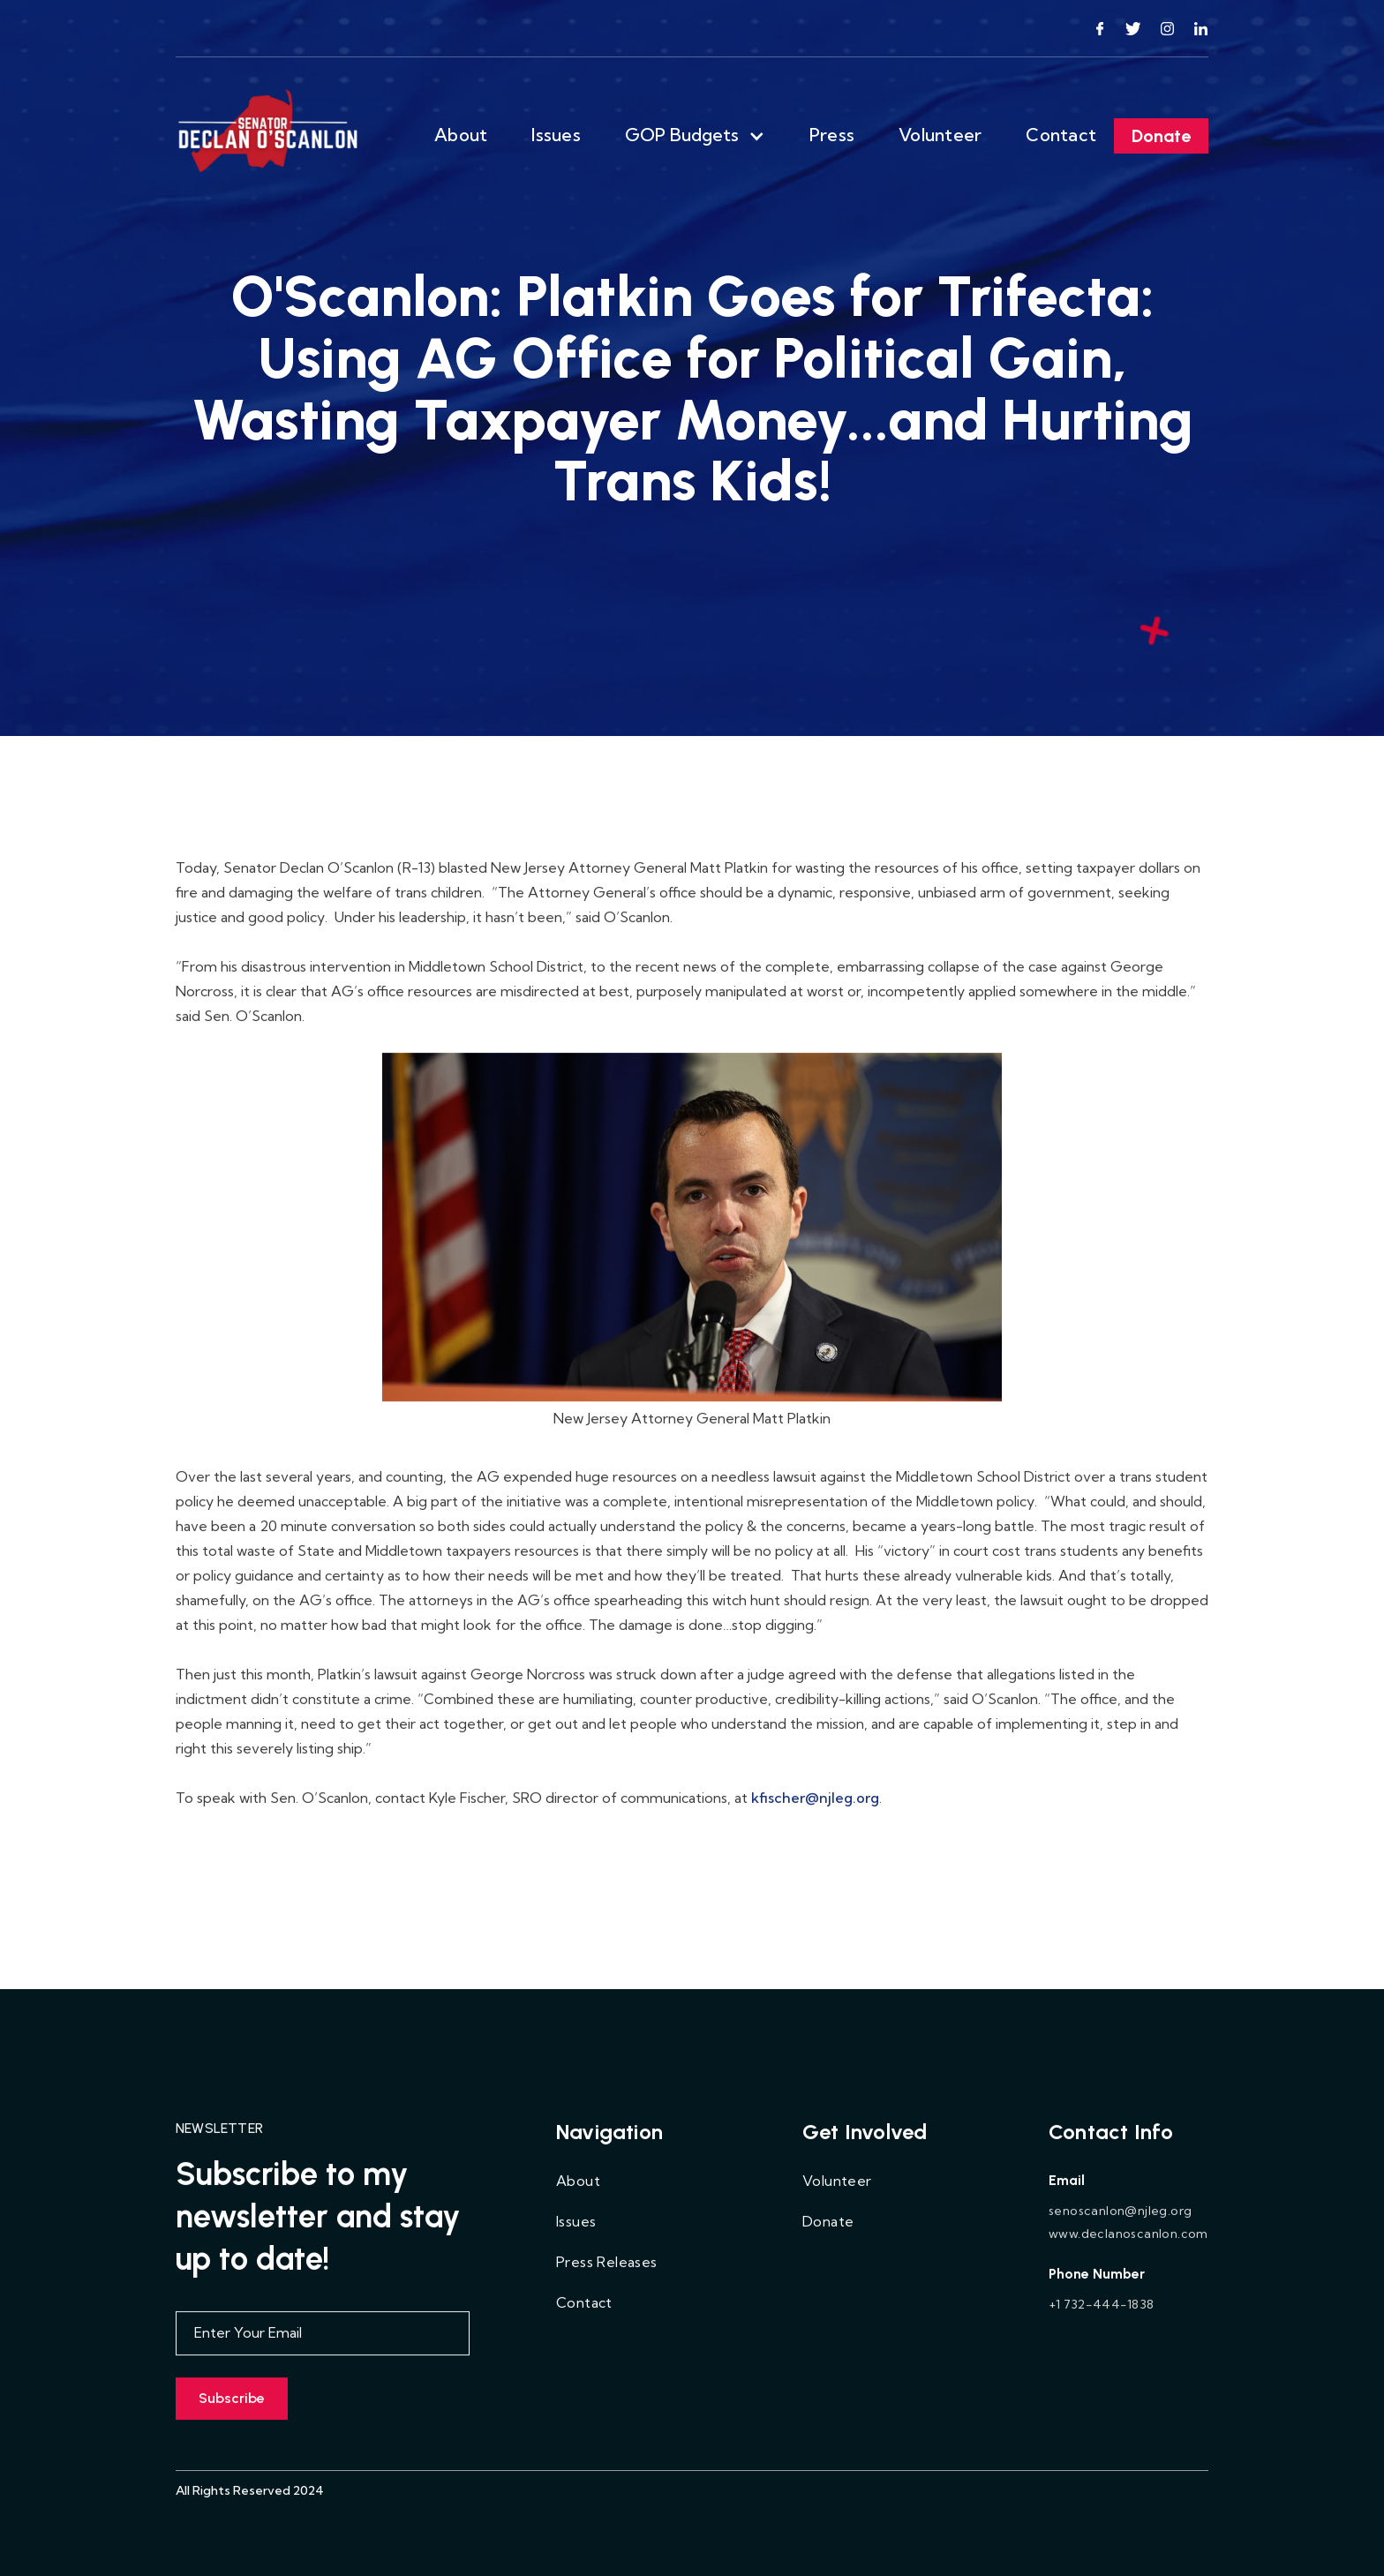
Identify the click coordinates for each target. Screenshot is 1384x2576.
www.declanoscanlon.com (1128, 2236)
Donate (1161, 135)
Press (831, 135)
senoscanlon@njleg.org (1120, 2213)
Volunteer (940, 135)
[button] (695, 135)
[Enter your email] (323, 2336)
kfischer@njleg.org (815, 1800)
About (460, 135)
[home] (269, 135)
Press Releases (607, 2264)
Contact (1061, 135)
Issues (556, 135)
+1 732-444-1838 (1101, 2307)
